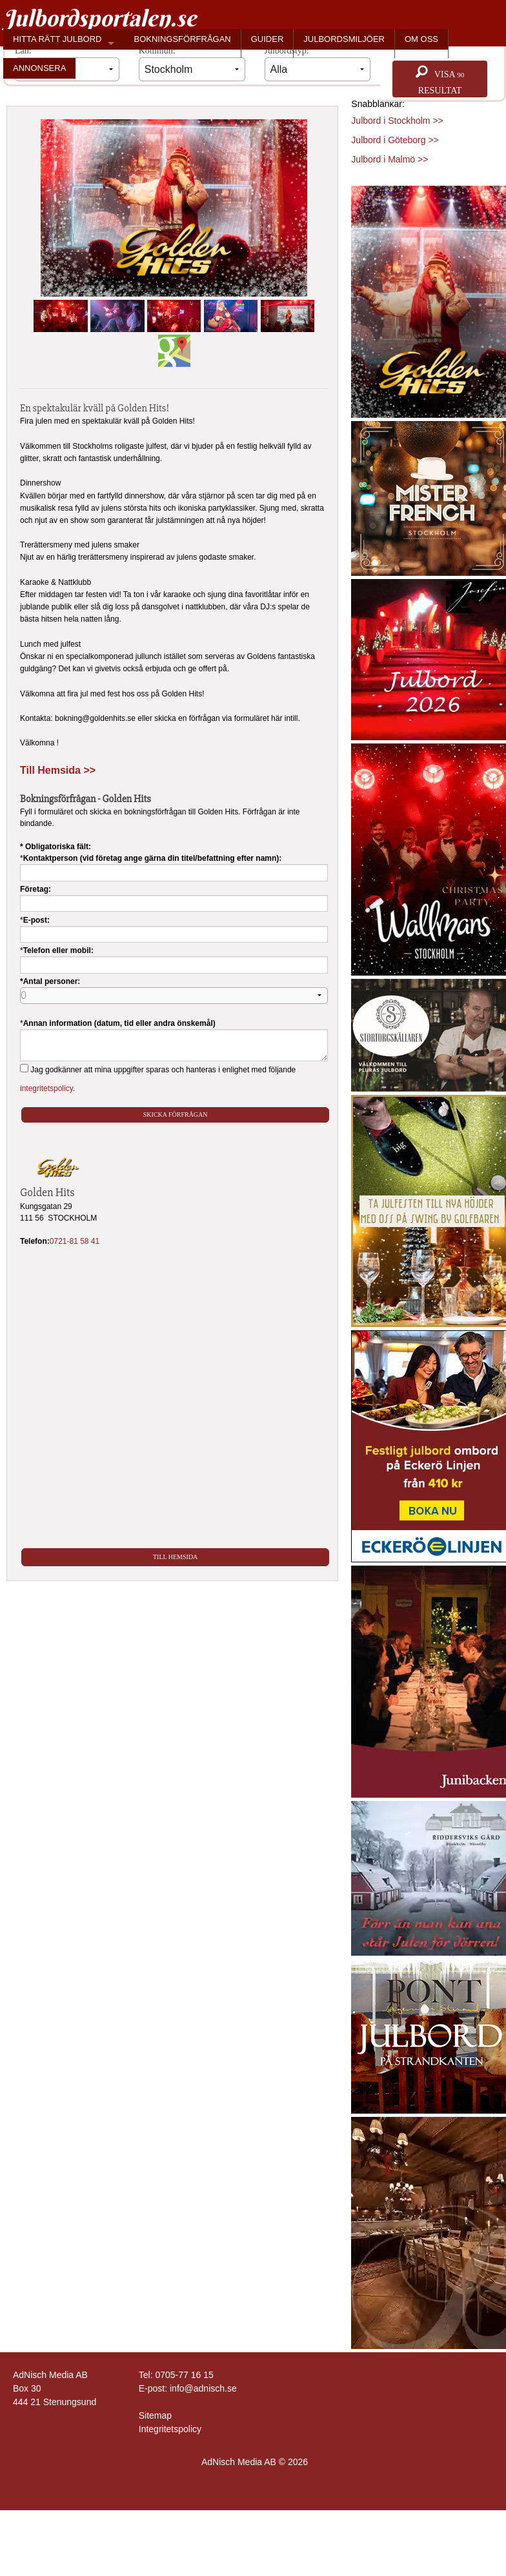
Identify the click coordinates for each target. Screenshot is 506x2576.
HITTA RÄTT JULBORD (57, 39)
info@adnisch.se (203, 2388)
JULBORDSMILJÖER (344, 39)
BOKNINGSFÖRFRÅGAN (182, 39)
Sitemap (155, 2415)
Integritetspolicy (170, 2429)
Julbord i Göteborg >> (394, 140)
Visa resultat (440, 79)
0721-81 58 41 (74, 1241)
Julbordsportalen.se (99, 18)
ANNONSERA (39, 68)
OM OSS (421, 39)
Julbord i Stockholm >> (397, 120)
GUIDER (267, 39)
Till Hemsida (175, 1556)
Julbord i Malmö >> (389, 159)
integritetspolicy (46, 1088)
